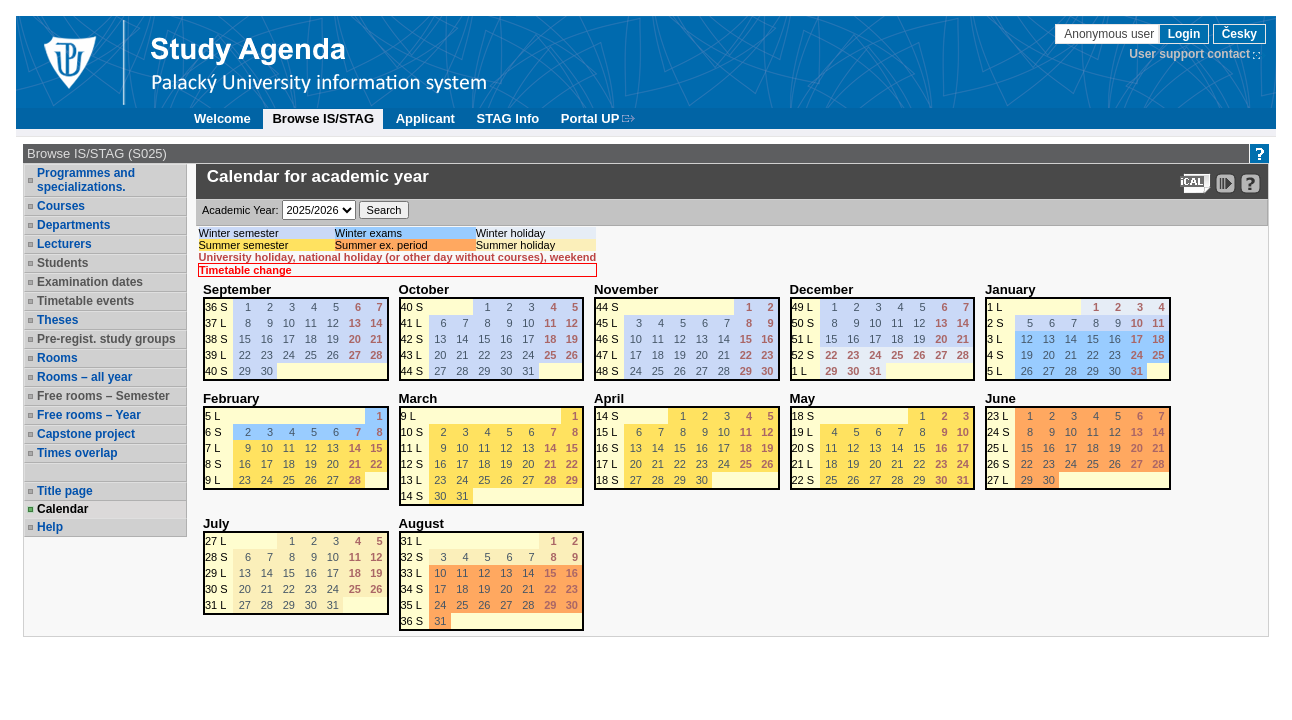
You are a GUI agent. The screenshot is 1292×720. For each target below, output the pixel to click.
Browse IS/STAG (323, 118)
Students (62, 263)
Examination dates (90, 282)
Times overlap (77, 453)
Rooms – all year (84, 377)
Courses (61, 206)
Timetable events (85, 301)
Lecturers (64, 244)
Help (50, 527)
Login (1184, 34)
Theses (57, 320)
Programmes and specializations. (86, 180)
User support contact (1189, 54)
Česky (1239, 34)
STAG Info (508, 118)
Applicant (425, 118)
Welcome (222, 118)
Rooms (57, 358)
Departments (73, 225)
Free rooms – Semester (103, 396)
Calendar (62, 509)
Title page (65, 491)
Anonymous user (1110, 34)
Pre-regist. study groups (106, 339)
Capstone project (86, 434)
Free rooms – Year (89, 415)
